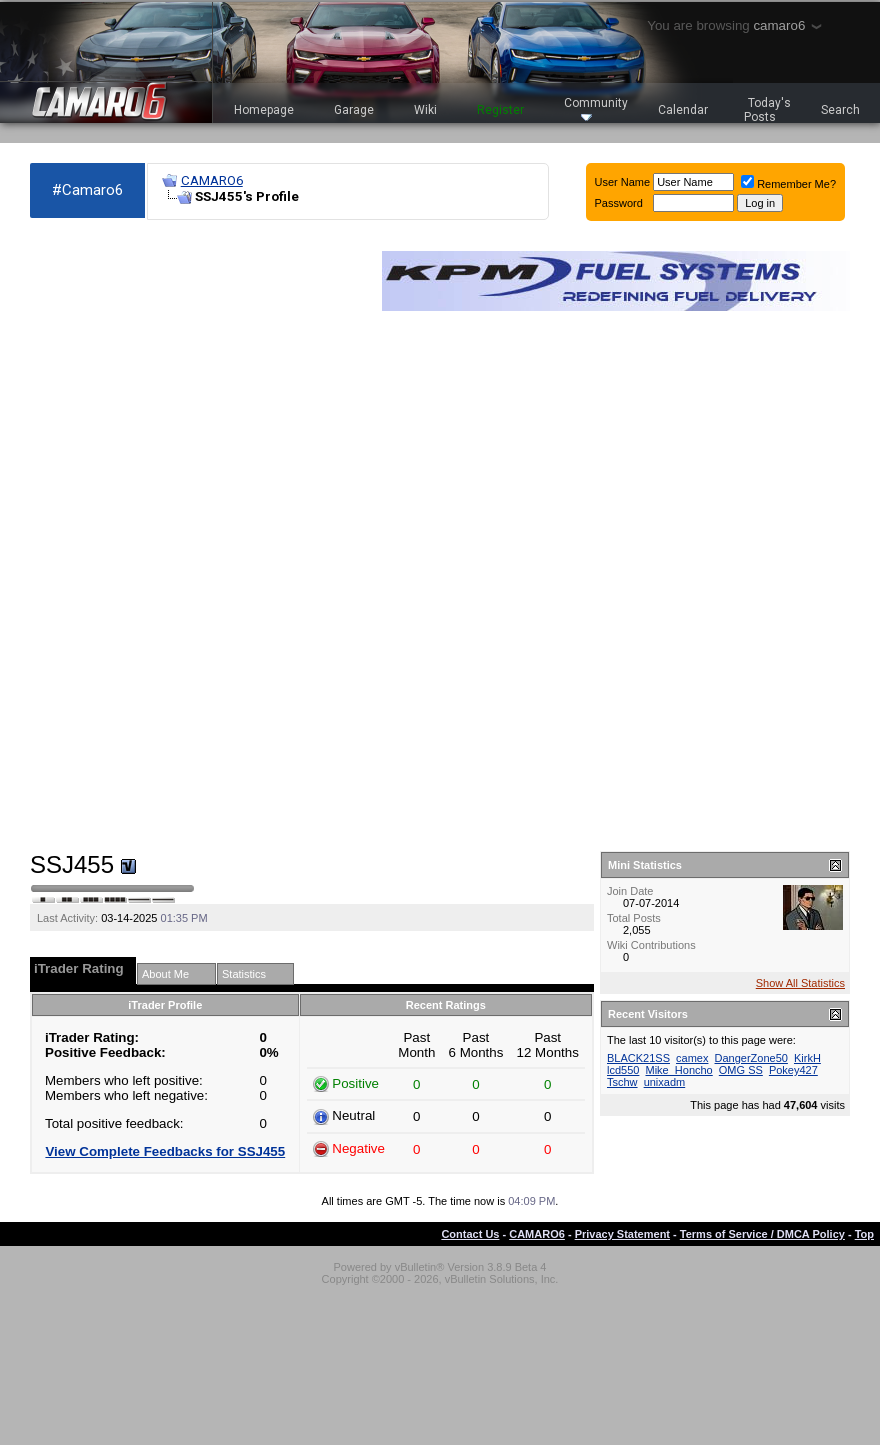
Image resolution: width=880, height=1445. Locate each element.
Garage (354, 110)
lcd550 (623, 1070)
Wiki (425, 110)
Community (596, 108)
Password (619, 203)
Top (864, 1234)
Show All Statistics (800, 983)
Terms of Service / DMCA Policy (762, 1234)
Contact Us (470, 1234)
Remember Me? (788, 184)
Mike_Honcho (678, 1070)
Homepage (264, 110)
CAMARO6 (212, 180)
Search (840, 110)
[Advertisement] (101, 536)
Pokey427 (793, 1070)
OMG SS (741, 1070)
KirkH (807, 1058)
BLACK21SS (638, 1058)
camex (692, 1058)
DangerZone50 (751, 1058)
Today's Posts (768, 110)
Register (500, 110)
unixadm (665, 1082)
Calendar (683, 110)
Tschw (622, 1082)
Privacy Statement (622, 1234)
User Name (623, 182)
